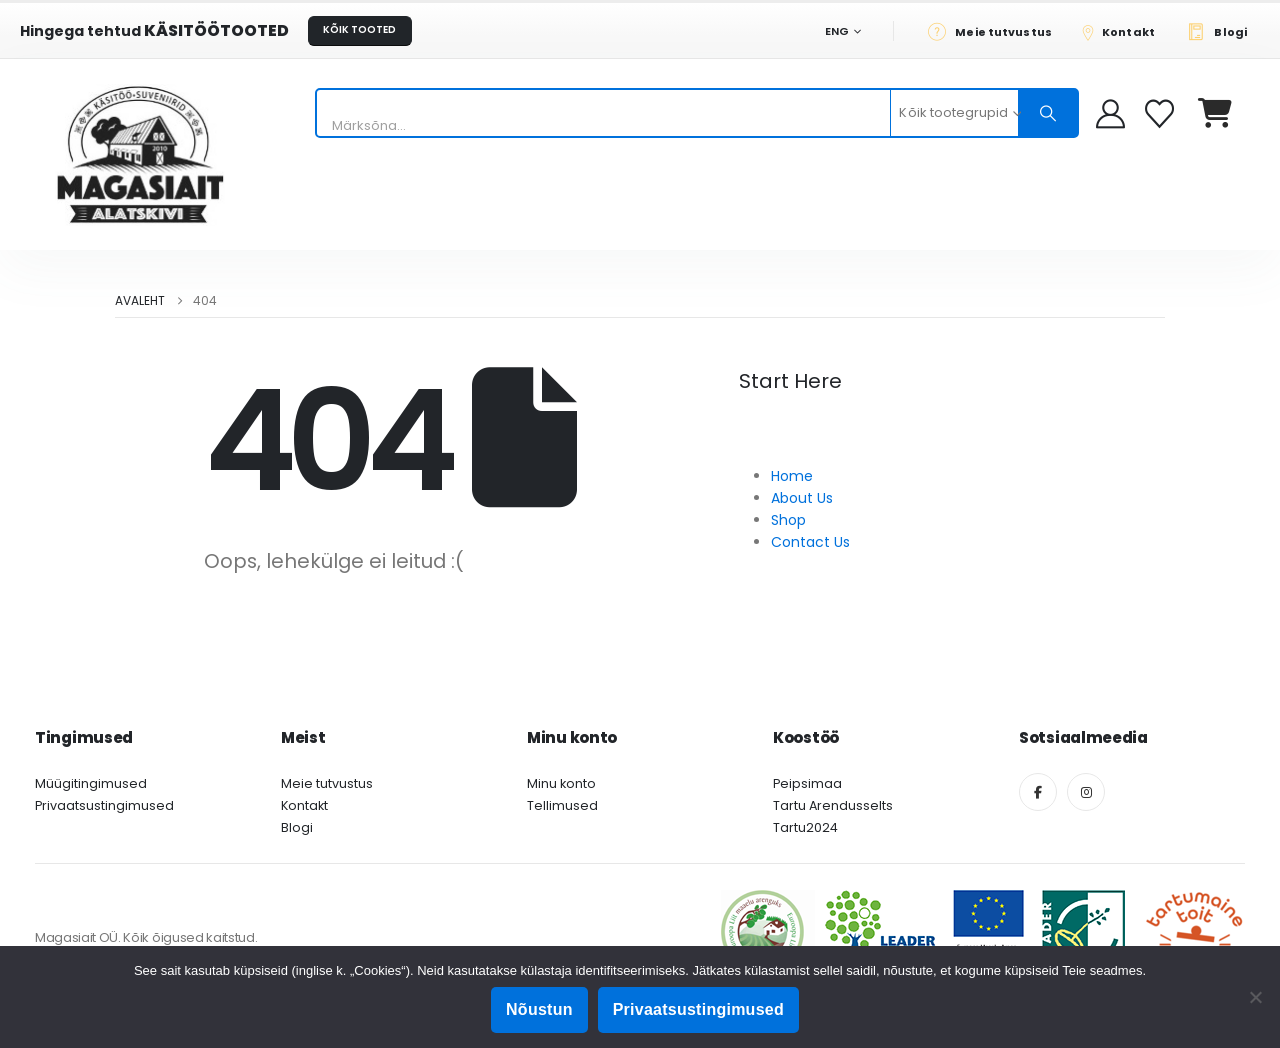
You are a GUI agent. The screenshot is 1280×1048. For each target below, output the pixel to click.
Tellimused (562, 805)
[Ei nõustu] (1255, 997)
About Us (802, 498)
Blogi (297, 827)
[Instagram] (1086, 792)
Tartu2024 (805, 827)
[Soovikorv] (1161, 113)
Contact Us (810, 542)
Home (792, 476)
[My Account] (1110, 113)
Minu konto (561, 783)
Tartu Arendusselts (833, 805)
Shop (788, 520)
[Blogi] (1222, 31)
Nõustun (539, 1009)
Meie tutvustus (327, 783)
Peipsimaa (807, 783)
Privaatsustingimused (104, 805)
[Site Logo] (140, 154)
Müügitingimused (91, 783)
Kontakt (304, 805)
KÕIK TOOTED (359, 29)
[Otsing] (1048, 113)
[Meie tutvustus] (995, 31)
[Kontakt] (1125, 31)
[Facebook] (1038, 792)
